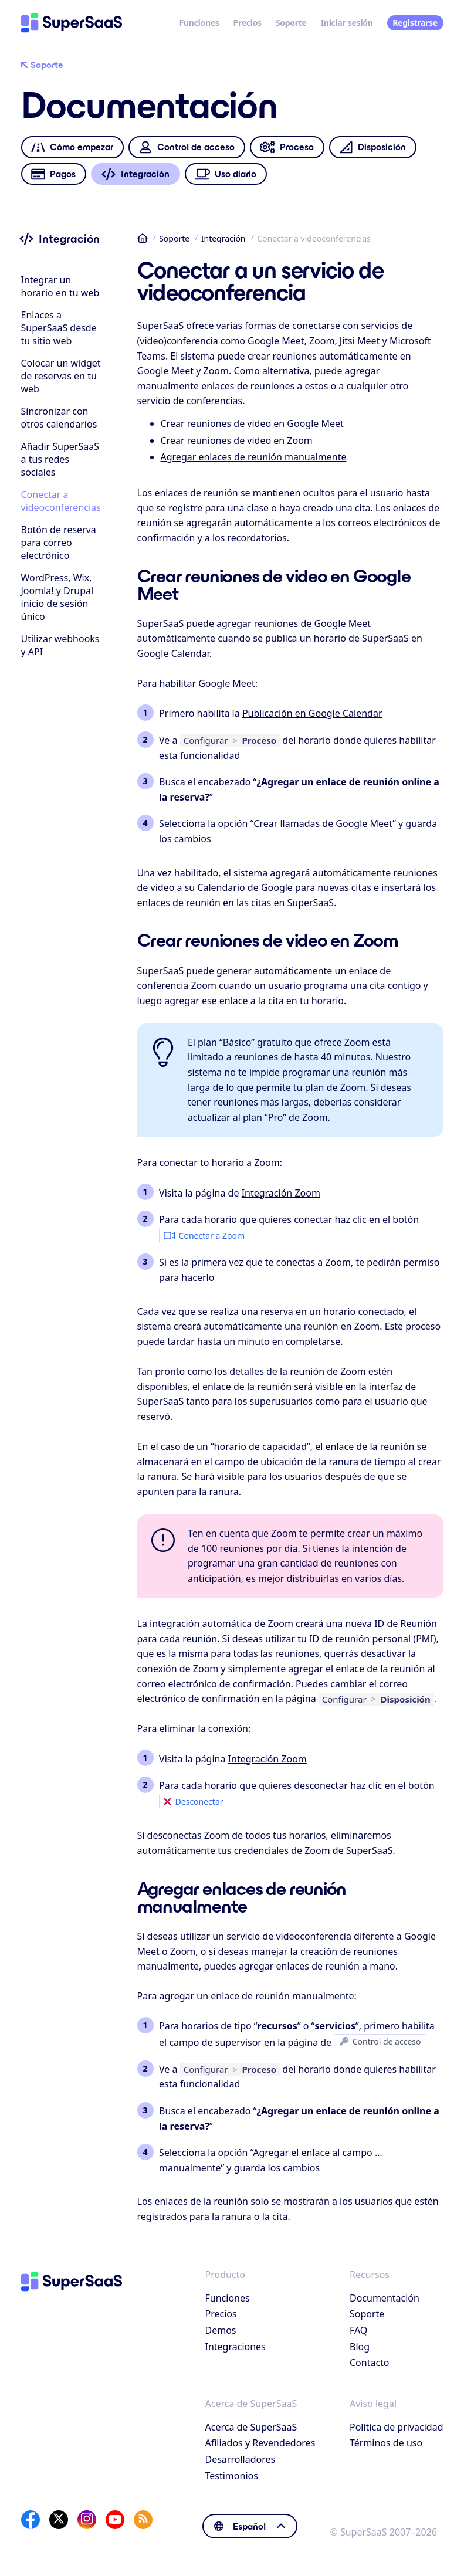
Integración (223, 238)
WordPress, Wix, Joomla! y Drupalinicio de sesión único (57, 597)
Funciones (199, 22)
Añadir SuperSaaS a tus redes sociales (60, 459)
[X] (58, 2519)
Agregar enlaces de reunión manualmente (254, 456)
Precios (247, 22)
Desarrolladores (240, 2459)
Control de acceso (186, 147)
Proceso (287, 147)
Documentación (384, 2298)
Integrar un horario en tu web (60, 286)
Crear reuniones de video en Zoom (237, 440)
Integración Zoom (281, 1193)
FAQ (358, 2330)
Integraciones (235, 2346)
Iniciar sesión (347, 22)
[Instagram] (86, 2519)
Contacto (370, 2362)
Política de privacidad (396, 2427)
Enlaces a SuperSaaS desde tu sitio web (59, 328)
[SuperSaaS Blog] (143, 2519)
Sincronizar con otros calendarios (59, 418)
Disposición (372, 147)
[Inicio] (71, 22)
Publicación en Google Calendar (312, 713)
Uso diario (226, 174)
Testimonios (231, 2475)
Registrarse (415, 22)
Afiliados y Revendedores (260, 2442)
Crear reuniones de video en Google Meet (252, 423)
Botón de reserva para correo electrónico (58, 542)
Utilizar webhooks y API (60, 645)
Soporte (291, 22)
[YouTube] (115, 2519)
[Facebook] (30, 2519)
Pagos (53, 174)
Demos (220, 2330)
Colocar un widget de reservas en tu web (61, 376)
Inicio (142, 238)
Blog (360, 2346)
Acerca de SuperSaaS (251, 2427)
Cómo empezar (72, 147)
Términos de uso (386, 2442)
